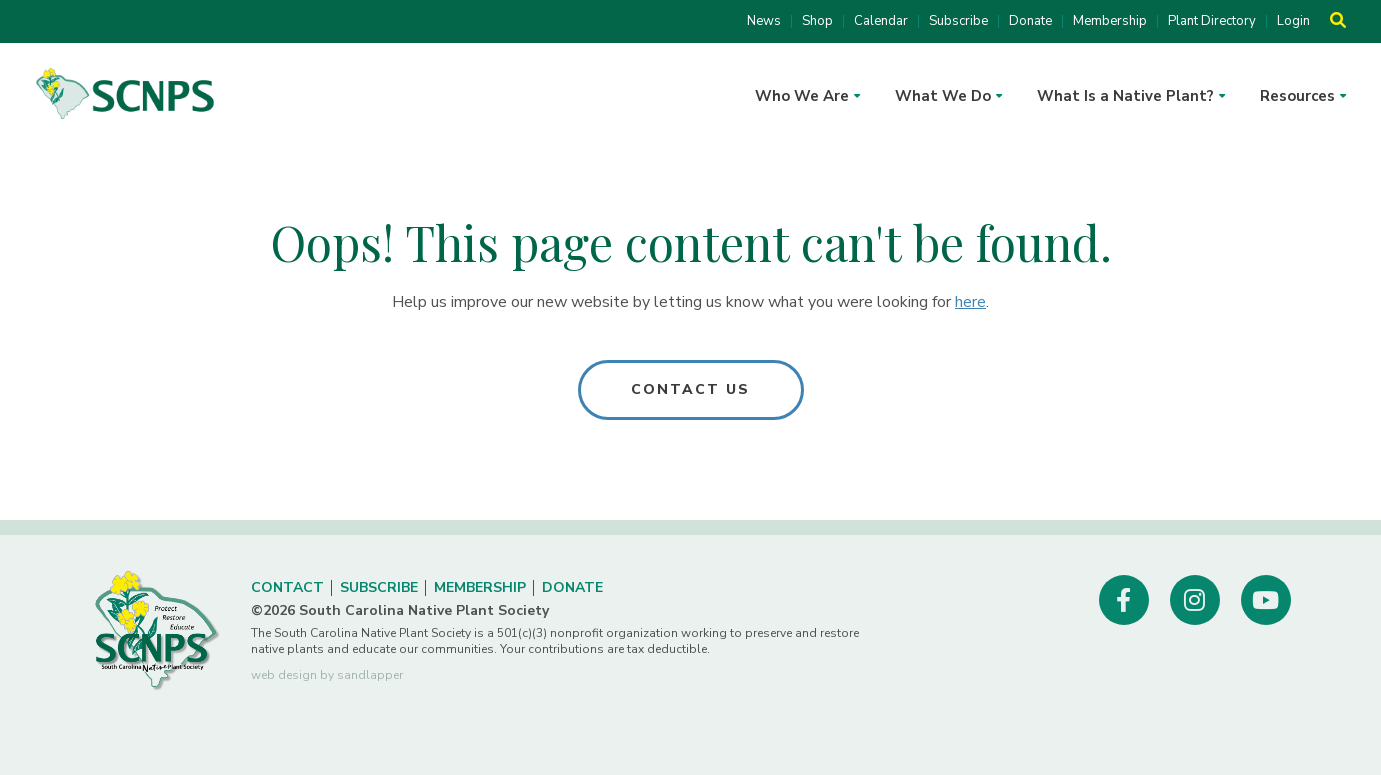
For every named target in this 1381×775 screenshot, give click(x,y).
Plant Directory (1212, 21)
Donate (1030, 21)
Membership (1110, 21)
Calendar (881, 21)
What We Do (943, 96)
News (764, 21)
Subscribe (958, 21)
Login (1293, 21)
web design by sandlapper (327, 675)
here (970, 302)
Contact (287, 587)
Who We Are (802, 96)
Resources (1297, 96)
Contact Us (691, 389)
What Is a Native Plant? (1125, 96)
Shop (817, 21)
